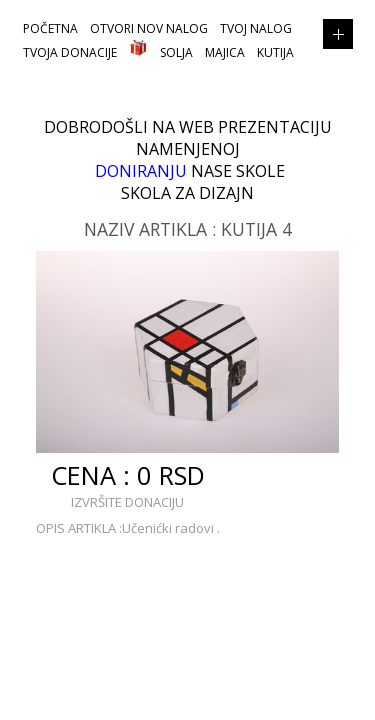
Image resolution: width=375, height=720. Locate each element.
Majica (225, 52)
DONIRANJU (141, 171)
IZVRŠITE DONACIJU (127, 502)
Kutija (275, 52)
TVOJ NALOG (256, 28)
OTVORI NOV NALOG (149, 28)
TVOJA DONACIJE (70, 52)
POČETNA (50, 28)
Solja (176, 52)
